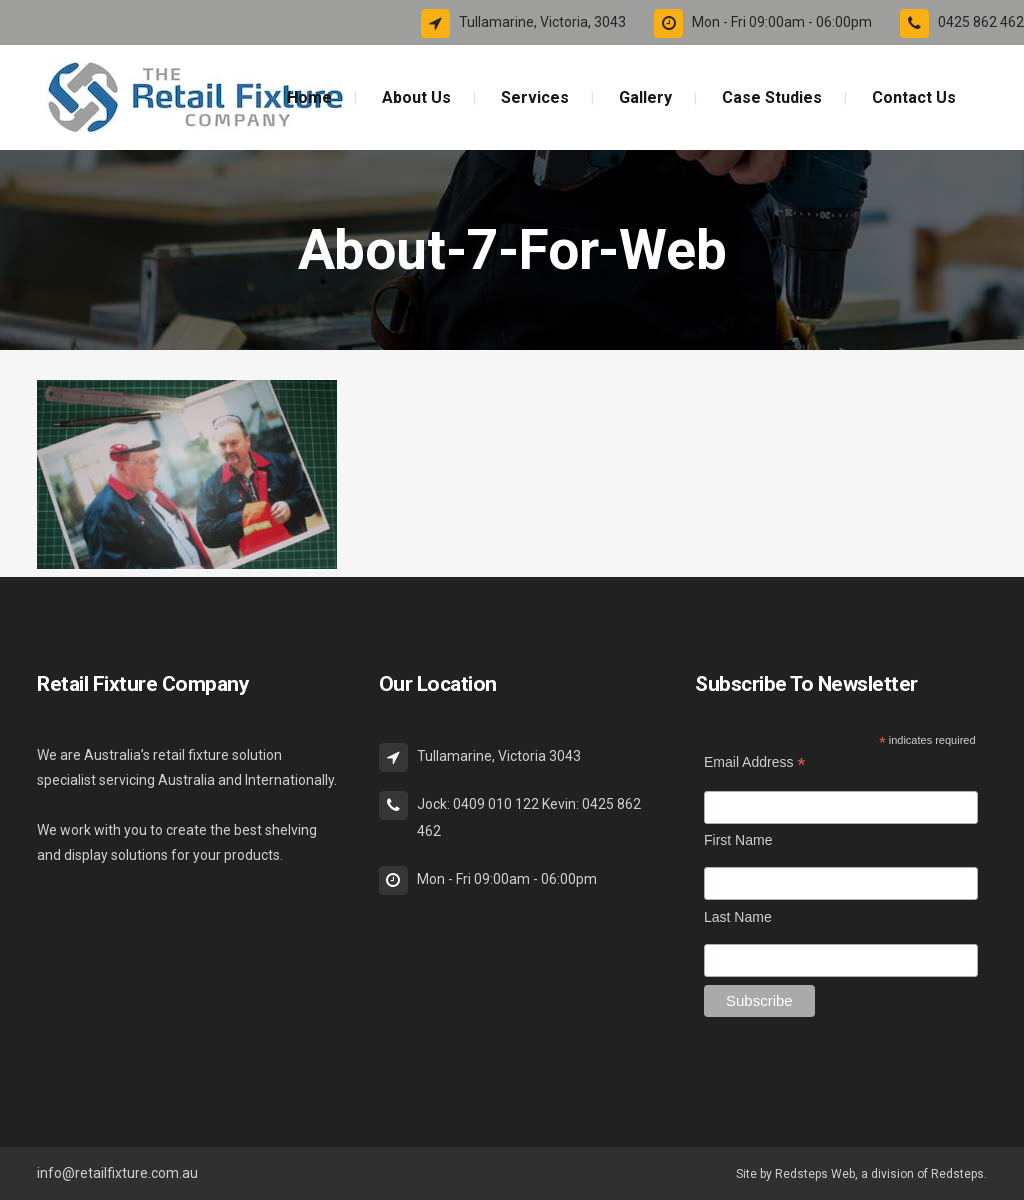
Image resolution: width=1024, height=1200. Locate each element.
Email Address (755, 762)
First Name (738, 840)
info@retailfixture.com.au (117, 1173)
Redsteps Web (815, 1174)
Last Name (738, 917)
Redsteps (957, 1174)
